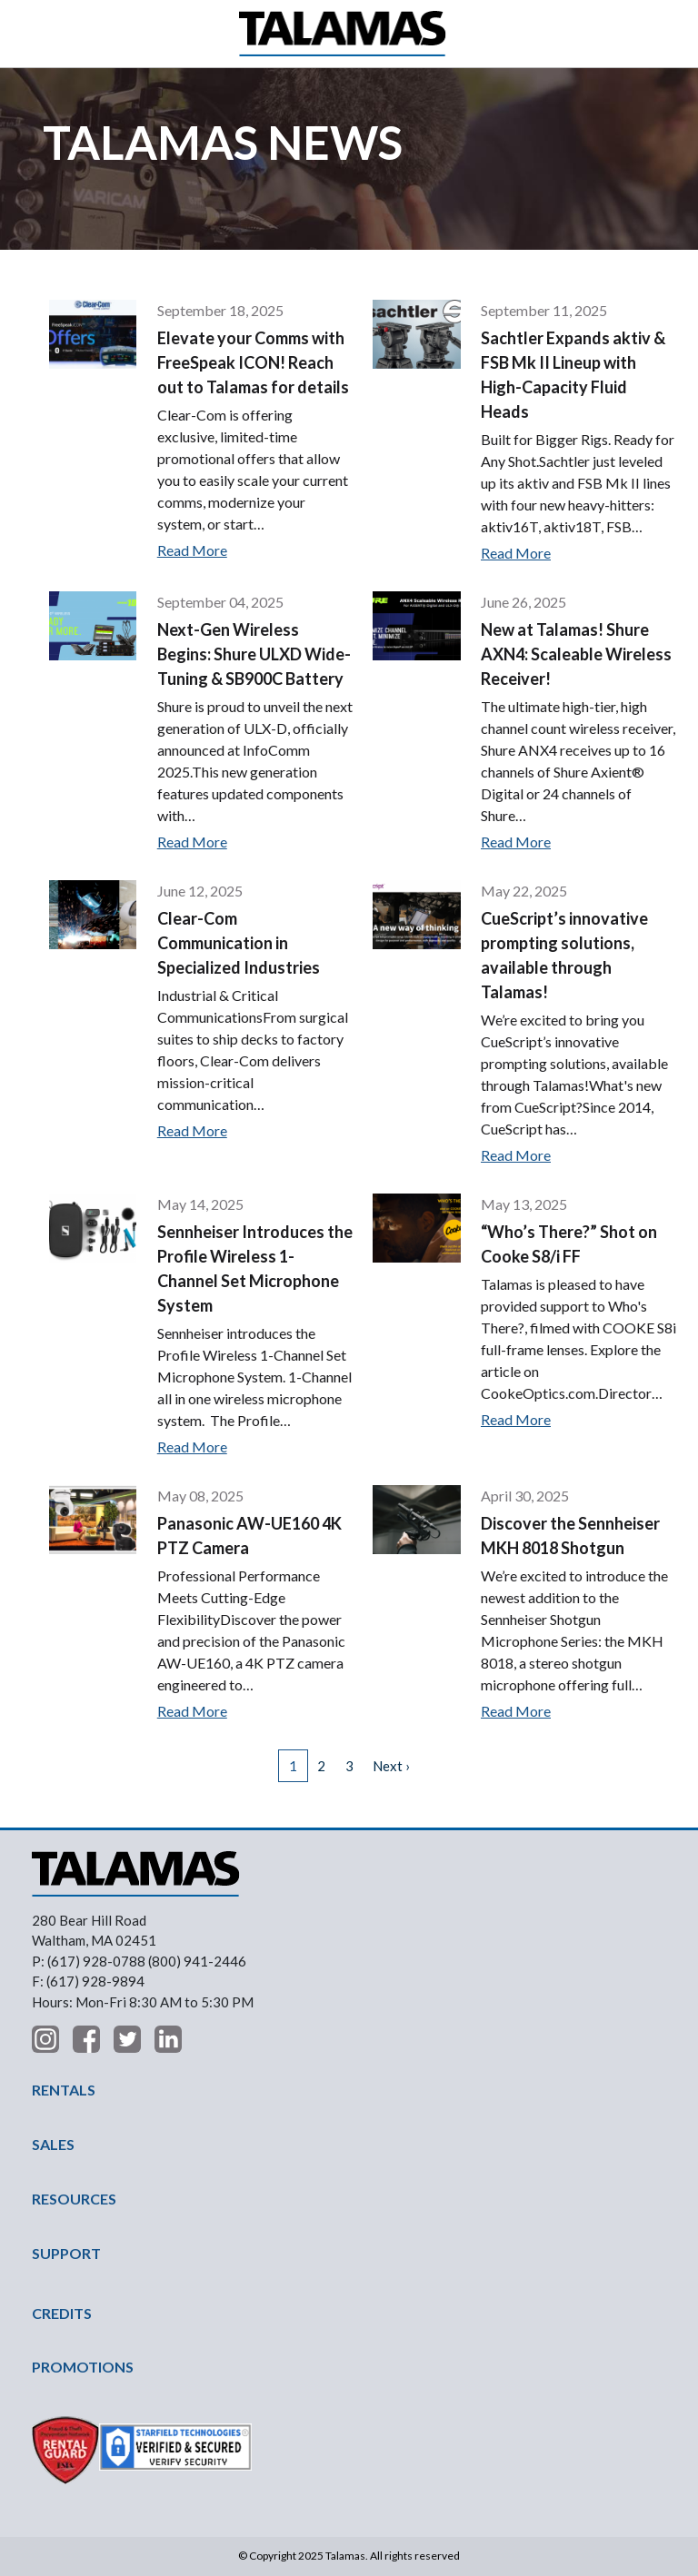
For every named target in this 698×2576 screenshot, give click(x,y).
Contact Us (653, 33)
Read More (192, 550)
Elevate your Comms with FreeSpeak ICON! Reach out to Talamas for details (253, 362)
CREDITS (62, 2313)
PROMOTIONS (83, 2366)
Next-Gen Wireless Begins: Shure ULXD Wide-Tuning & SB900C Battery (254, 654)
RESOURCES (74, 2198)
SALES (53, 2144)
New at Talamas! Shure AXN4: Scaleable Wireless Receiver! (576, 654)
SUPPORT (66, 2253)
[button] (47, 33)
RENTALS (63, 2089)
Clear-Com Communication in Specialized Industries (238, 942)
